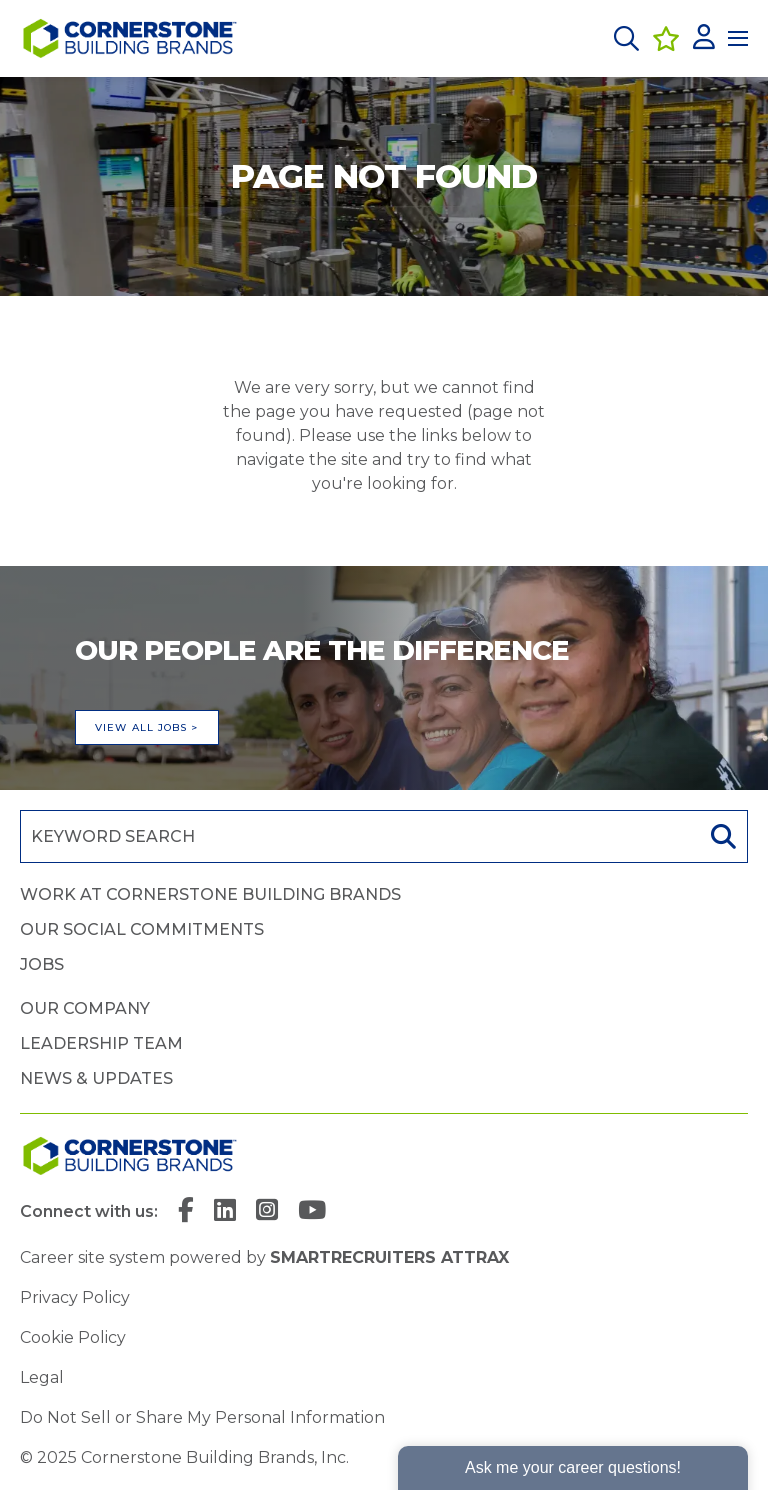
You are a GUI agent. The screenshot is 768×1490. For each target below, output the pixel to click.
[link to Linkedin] (225, 1212)
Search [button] (721, 836)
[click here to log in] (704, 38)
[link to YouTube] (312, 1212)
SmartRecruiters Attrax (389, 1257)
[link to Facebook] (186, 1212)
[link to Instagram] (267, 1212)
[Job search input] (358, 836)
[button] (626, 38)
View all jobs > (147, 727)
